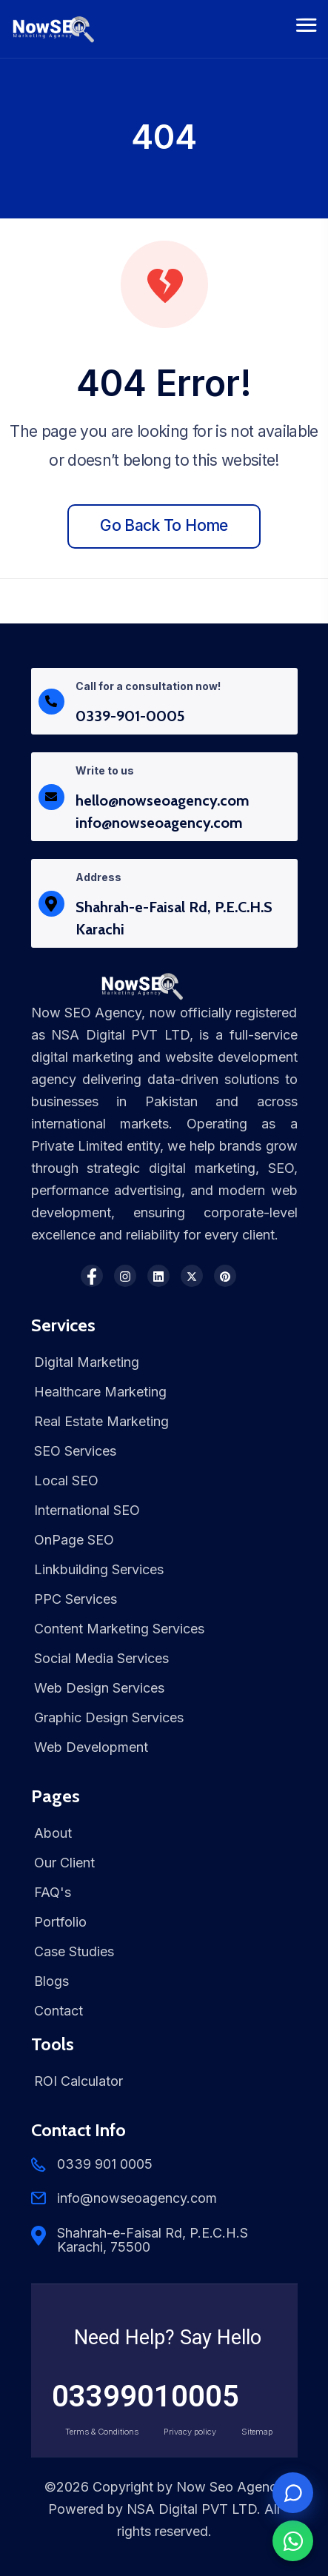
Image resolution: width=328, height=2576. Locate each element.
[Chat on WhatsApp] (292, 2540)
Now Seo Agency (230, 2487)
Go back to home (163, 525)
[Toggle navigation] (307, 29)
